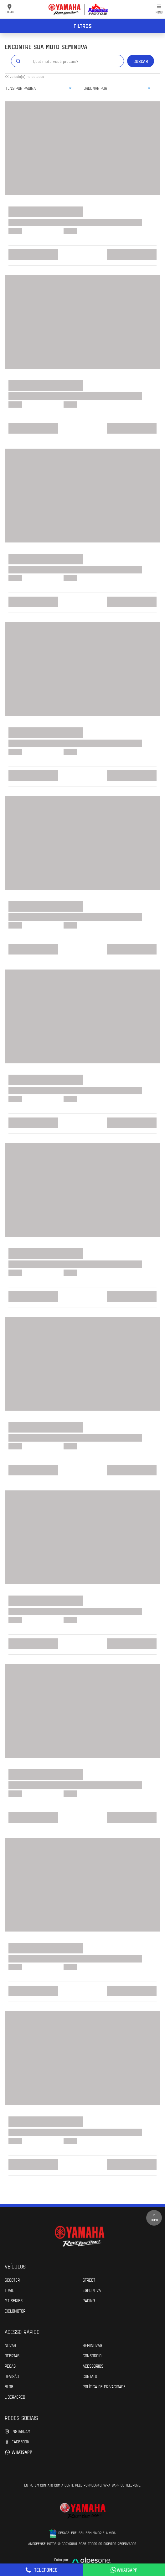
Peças (10, 2366)
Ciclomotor (15, 2311)
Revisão (12, 2376)
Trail (9, 2290)
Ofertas (12, 2355)
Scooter (12, 2280)
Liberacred (15, 2397)
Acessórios (93, 2366)
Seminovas (92, 2345)
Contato (90, 2376)
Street (89, 2280)
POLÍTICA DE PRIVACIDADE (104, 2386)
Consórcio (92, 2355)
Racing (89, 2300)
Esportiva (92, 2290)
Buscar (140, 61)
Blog (9, 2386)
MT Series (14, 2300)
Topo (154, 2217)
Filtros (83, 25)
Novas (10, 2345)
